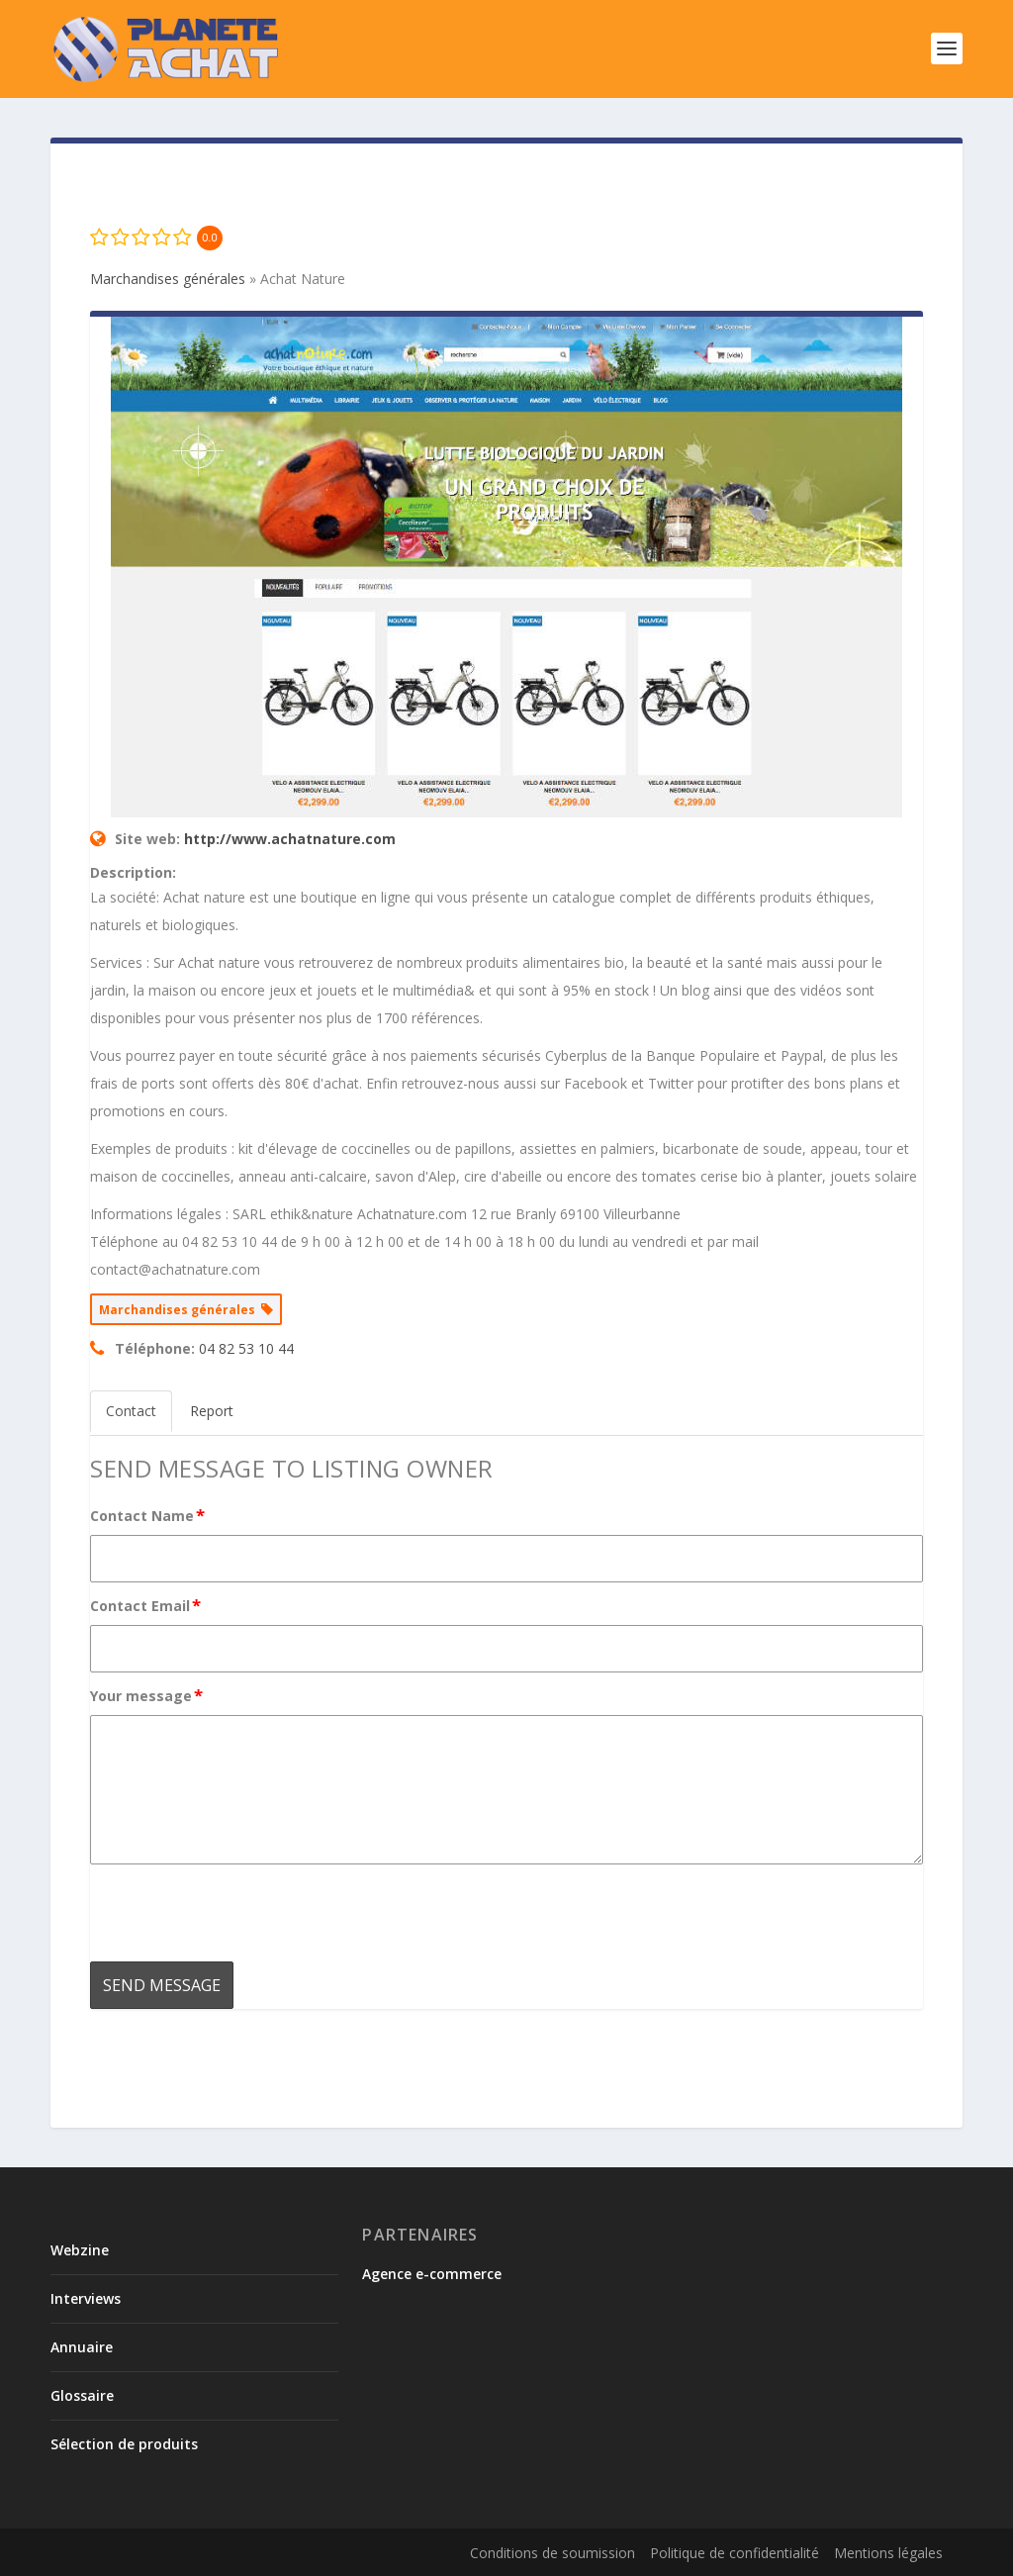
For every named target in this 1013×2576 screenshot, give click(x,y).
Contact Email (146, 1605)
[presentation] (240, 1913)
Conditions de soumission (552, 2552)
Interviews (85, 2298)
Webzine (79, 2250)
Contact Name (148, 1515)
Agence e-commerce (432, 2273)
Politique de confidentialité (734, 2552)
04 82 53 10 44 (246, 1348)
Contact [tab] (131, 1410)
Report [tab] (211, 1410)
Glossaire (82, 2395)
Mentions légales (888, 2552)
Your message (147, 1695)
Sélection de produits (124, 2443)
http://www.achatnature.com (290, 838)
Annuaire (81, 2346)
